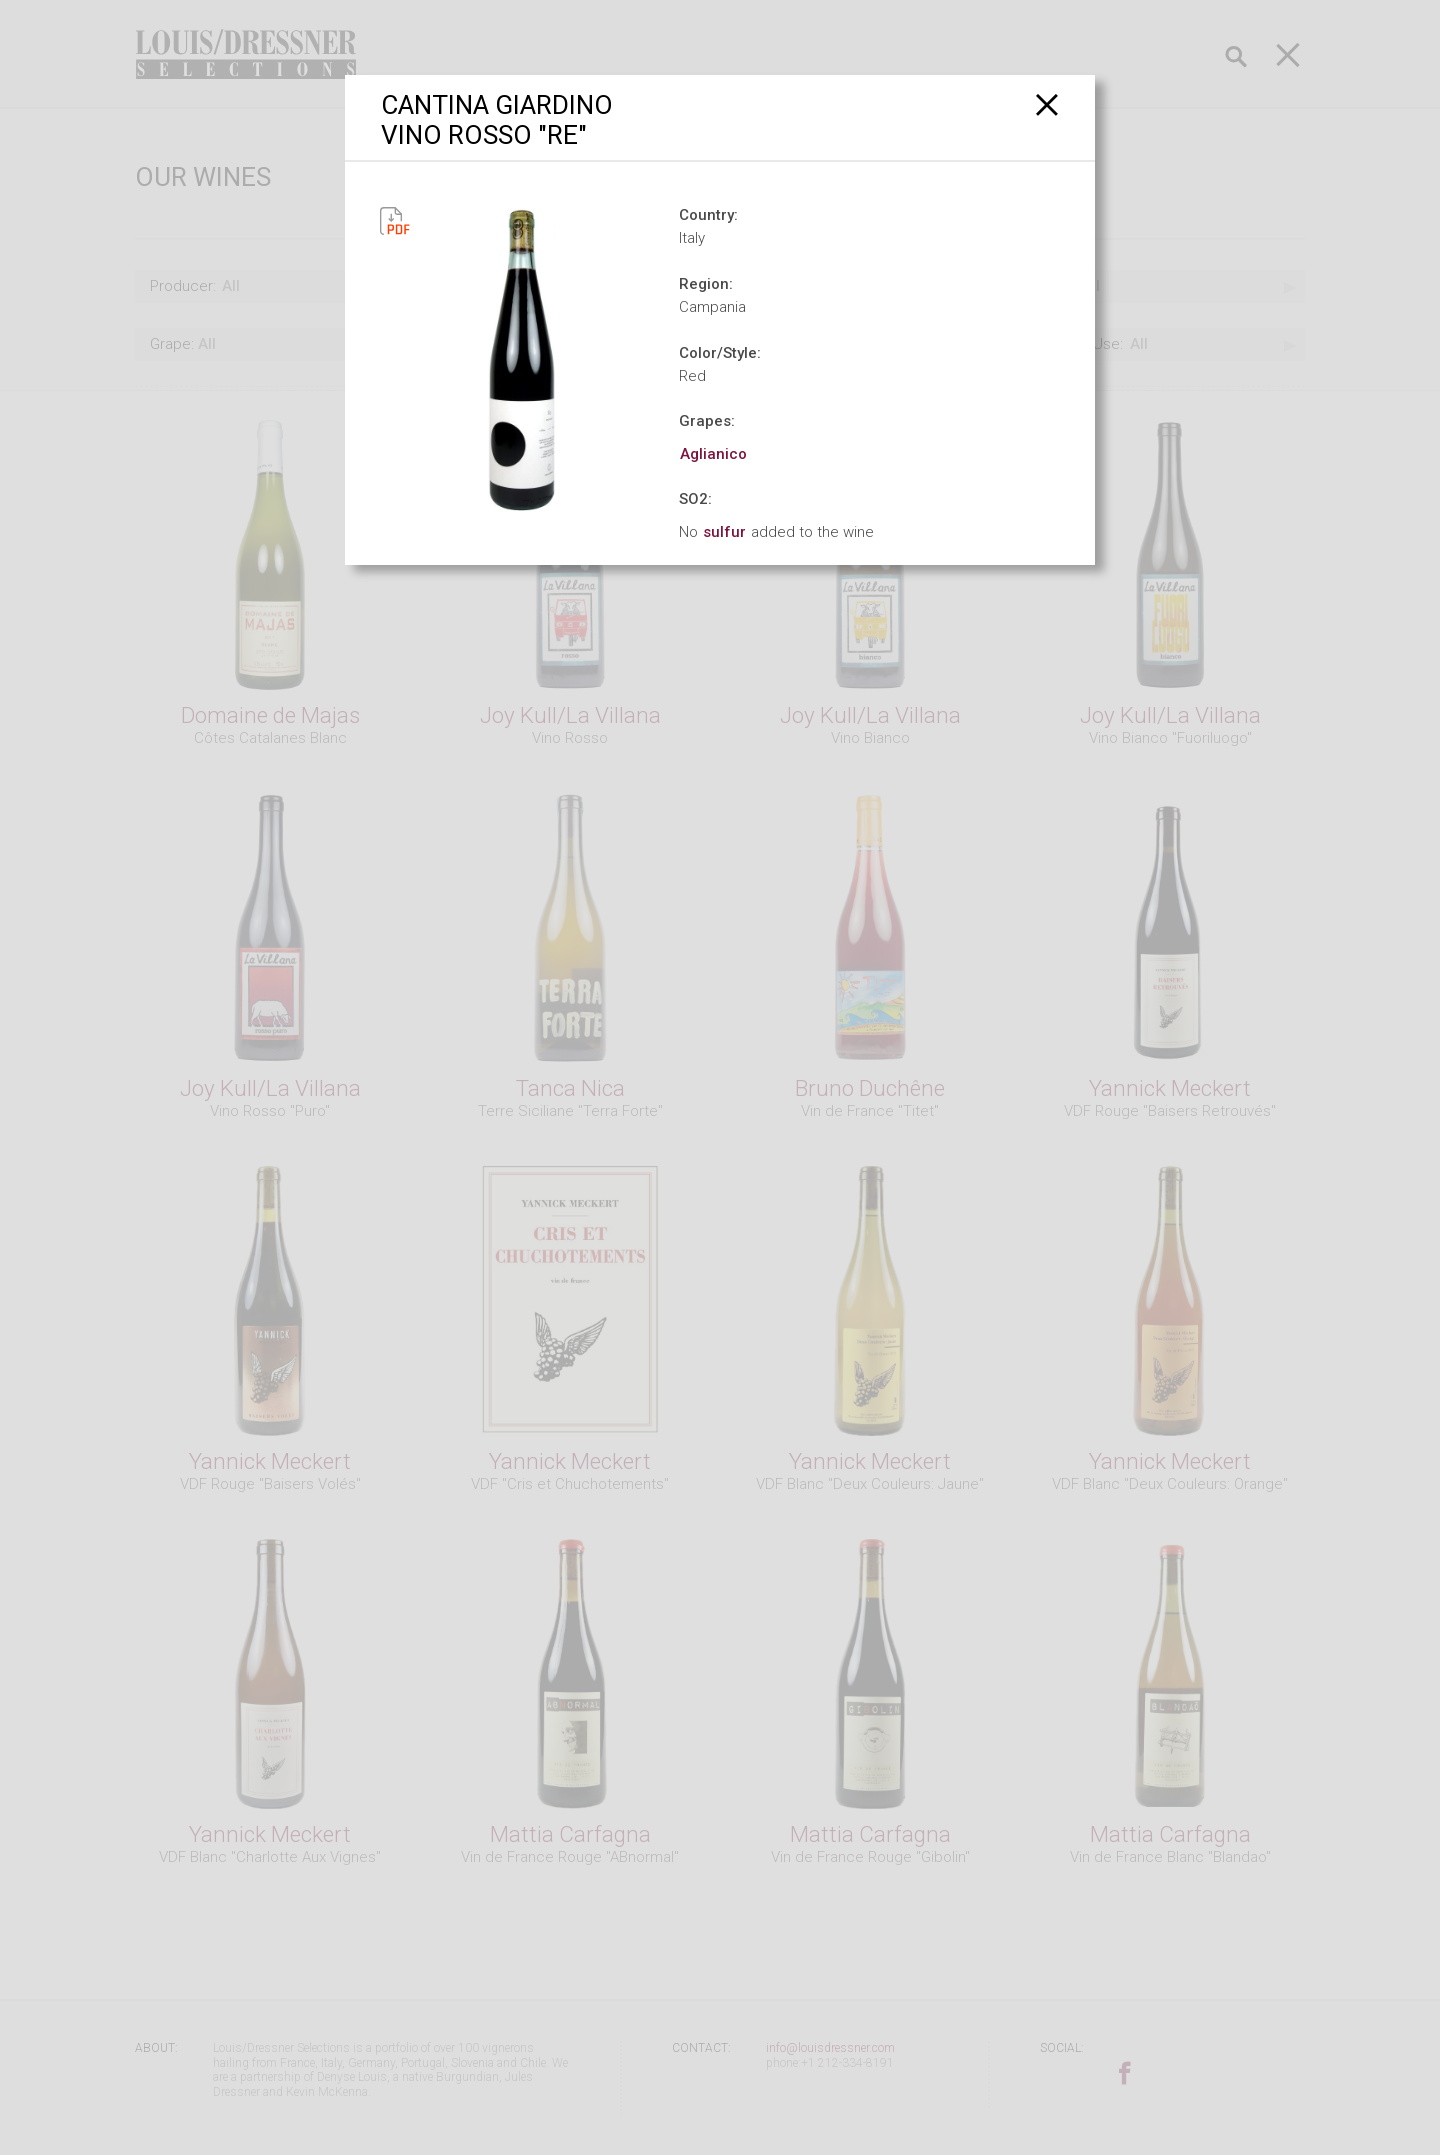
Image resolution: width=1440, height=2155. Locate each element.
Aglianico (713, 454)
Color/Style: (720, 353)
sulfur (724, 532)
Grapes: (707, 421)
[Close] (1047, 104)
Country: (708, 215)
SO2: (695, 499)
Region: (706, 284)
